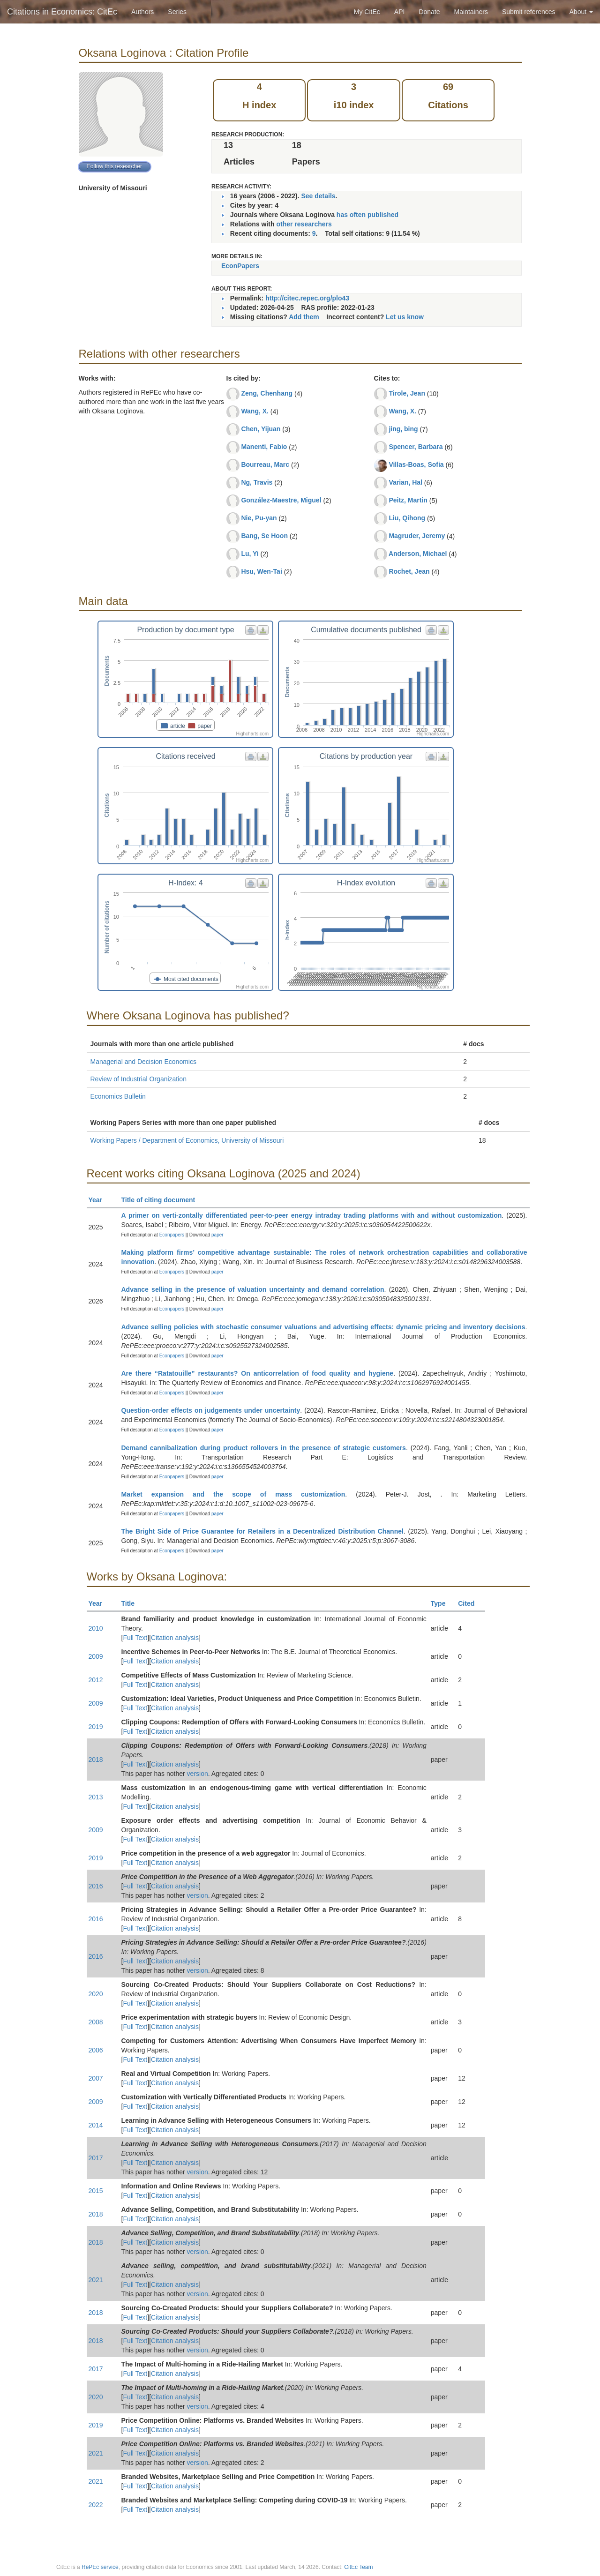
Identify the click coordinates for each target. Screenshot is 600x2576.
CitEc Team (358, 2567)
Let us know (405, 317)
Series (177, 11)
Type (442, 1603)
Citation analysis (175, 1637)
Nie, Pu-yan (259, 518)
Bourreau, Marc (265, 464)
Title (132, 1603)
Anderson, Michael (418, 553)
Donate (429, 11)
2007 (96, 2078)
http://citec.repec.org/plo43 (307, 298)
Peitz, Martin (408, 500)
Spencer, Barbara (415, 446)
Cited (470, 1603)
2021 (96, 2280)
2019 (96, 1726)
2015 (96, 2190)
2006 (96, 2050)
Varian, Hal (405, 482)
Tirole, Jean (407, 393)
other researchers (303, 224)
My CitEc (367, 11)
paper (217, 1234)
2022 (96, 2505)
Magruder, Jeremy (417, 535)
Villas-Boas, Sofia (416, 464)
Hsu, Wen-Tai (261, 571)
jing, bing (403, 429)
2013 (96, 1797)
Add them (304, 317)
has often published (367, 214)
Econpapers (171, 1234)
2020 (96, 1994)
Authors (142, 11)
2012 (96, 1680)
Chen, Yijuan (260, 429)
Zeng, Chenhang (266, 393)
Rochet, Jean (409, 571)
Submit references (528, 11)
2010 (96, 1628)
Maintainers (471, 11)
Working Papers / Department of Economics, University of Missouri (187, 1140)
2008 (96, 2022)
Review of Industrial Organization (138, 1079)
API (399, 11)
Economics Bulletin (118, 1096)
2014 (96, 2125)
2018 (96, 1759)
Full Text (135, 1637)
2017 (96, 2158)
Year (100, 1200)
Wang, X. (255, 411)
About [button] (581, 11)
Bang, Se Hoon (264, 535)
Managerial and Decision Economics (143, 1061)
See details (318, 196)
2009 (96, 1656)
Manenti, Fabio (264, 446)
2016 (96, 1886)
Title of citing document (162, 1200)
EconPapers (240, 266)
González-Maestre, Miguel (281, 500)
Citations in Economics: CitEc (62, 11)
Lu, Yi (249, 553)
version (197, 1773)
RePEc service (100, 2567)
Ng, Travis (256, 482)
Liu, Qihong (407, 518)
